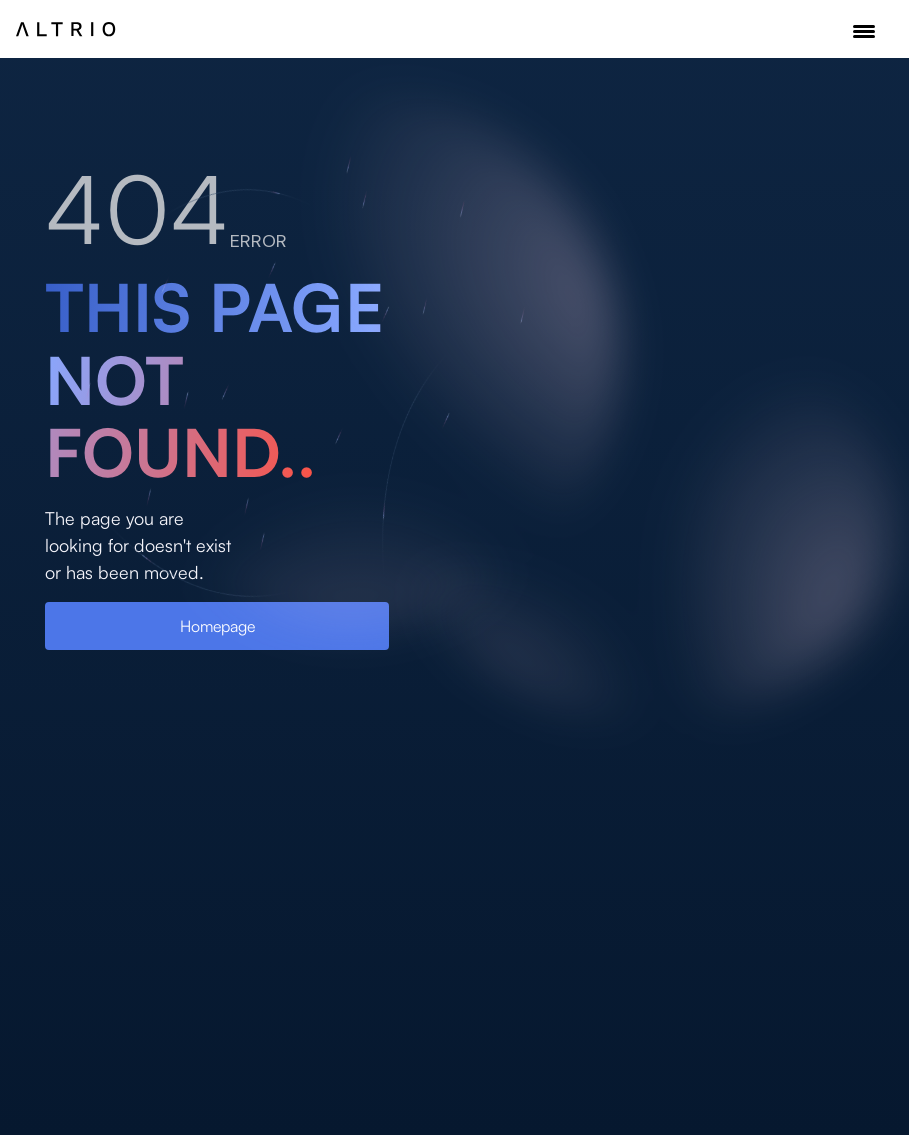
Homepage (217, 626)
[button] (864, 31)
